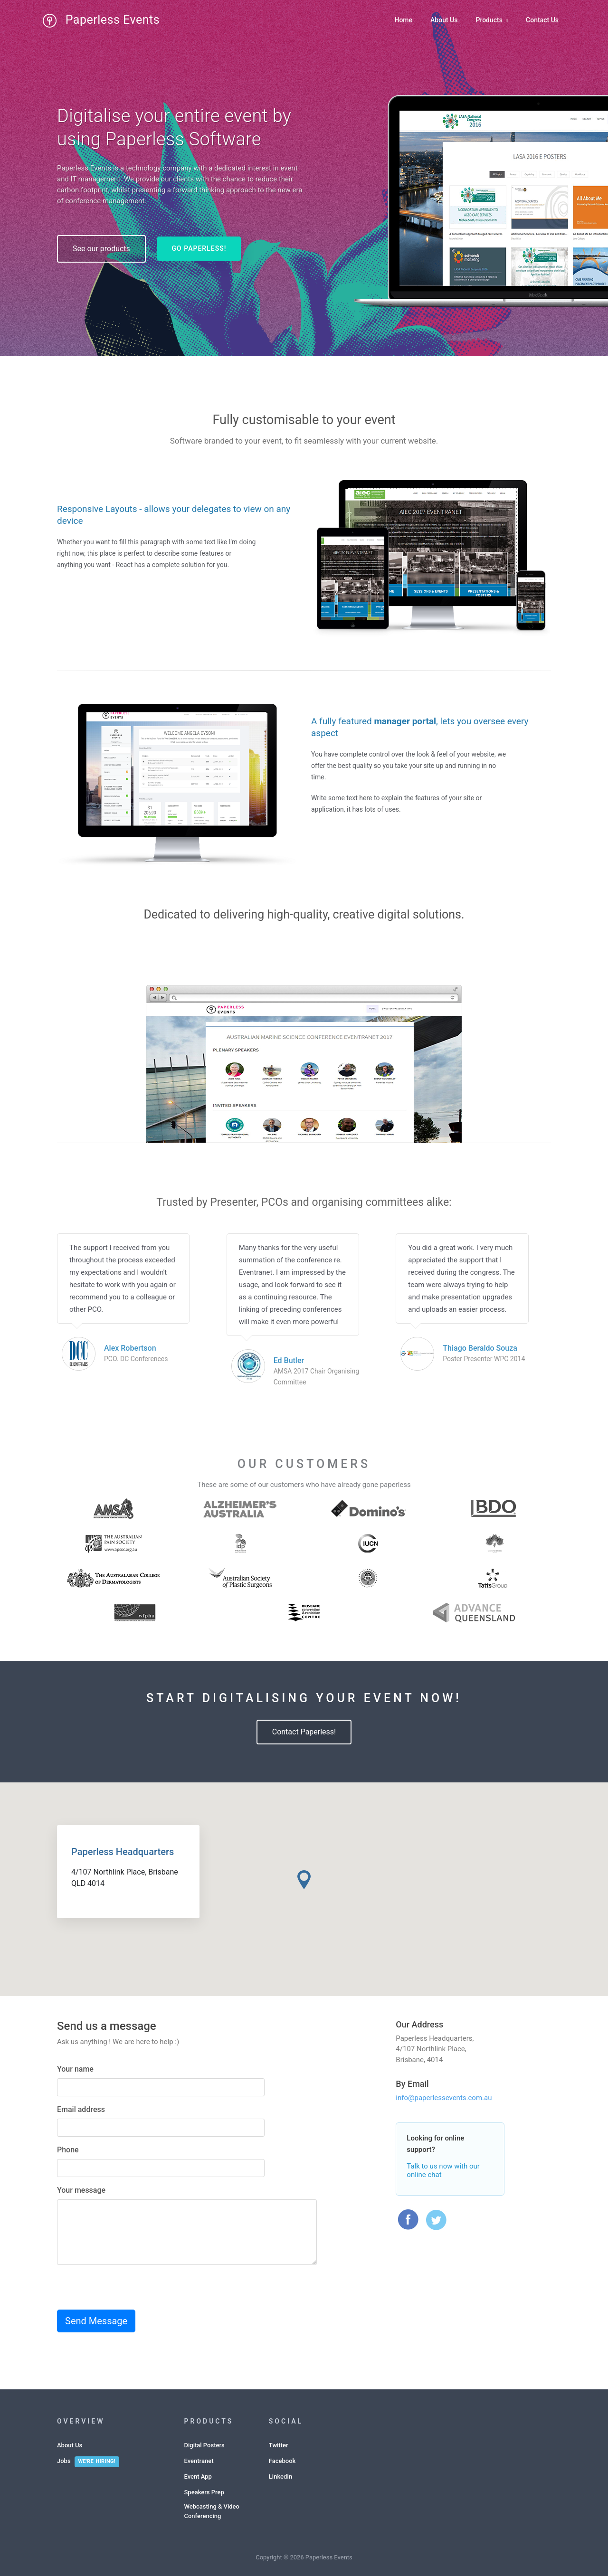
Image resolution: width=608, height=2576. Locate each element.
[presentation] (129, 2291)
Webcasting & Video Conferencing (211, 2511)
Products (491, 20)
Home (403, 20)
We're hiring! (96, 2461)
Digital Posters (204, 2445)
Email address (81, 2109)
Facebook (282, 2460)
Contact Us (542, 20)
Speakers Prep (204, 2492)
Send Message (96, 2321)
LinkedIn (280, 2476)
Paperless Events (91, 20)
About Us (443, 20)
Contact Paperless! (304, 1731)
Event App (198, 2476)
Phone (68, 2149)
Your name (75, 2069)
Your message (81, 2190)
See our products (101, 248)
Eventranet (199, 2460)
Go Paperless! (199, 248)
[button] (304, 1879)
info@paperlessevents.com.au (444, 2097)
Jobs (64, 2460)
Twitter (278, 2445)
